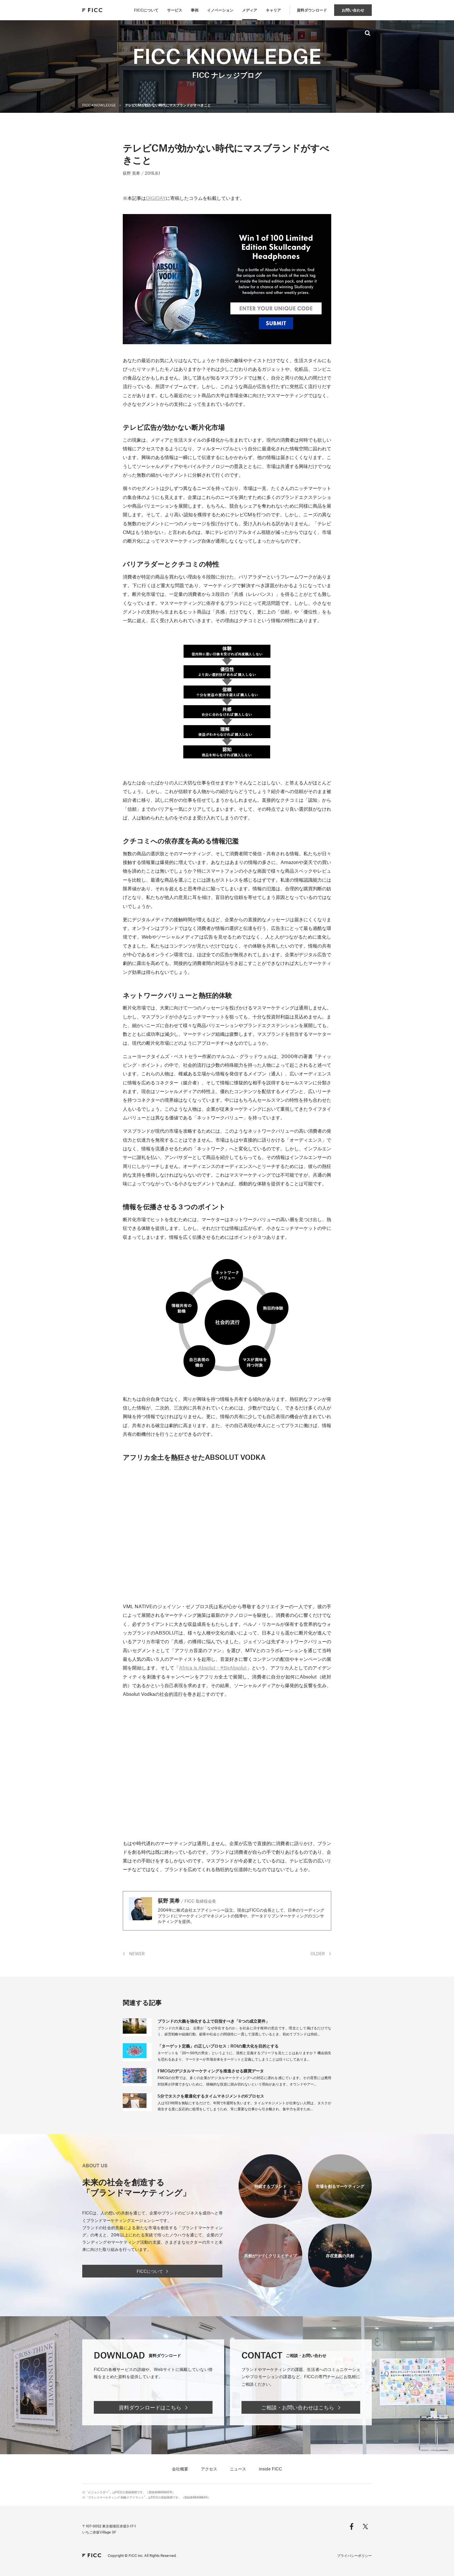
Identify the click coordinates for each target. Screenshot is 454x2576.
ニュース (238, 2468)
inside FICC (270, 2468)
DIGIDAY (156, 198)
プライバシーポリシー (354, 2555)
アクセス (209, 2468)
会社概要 (180, 2468)
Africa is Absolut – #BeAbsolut (213, 1667)
